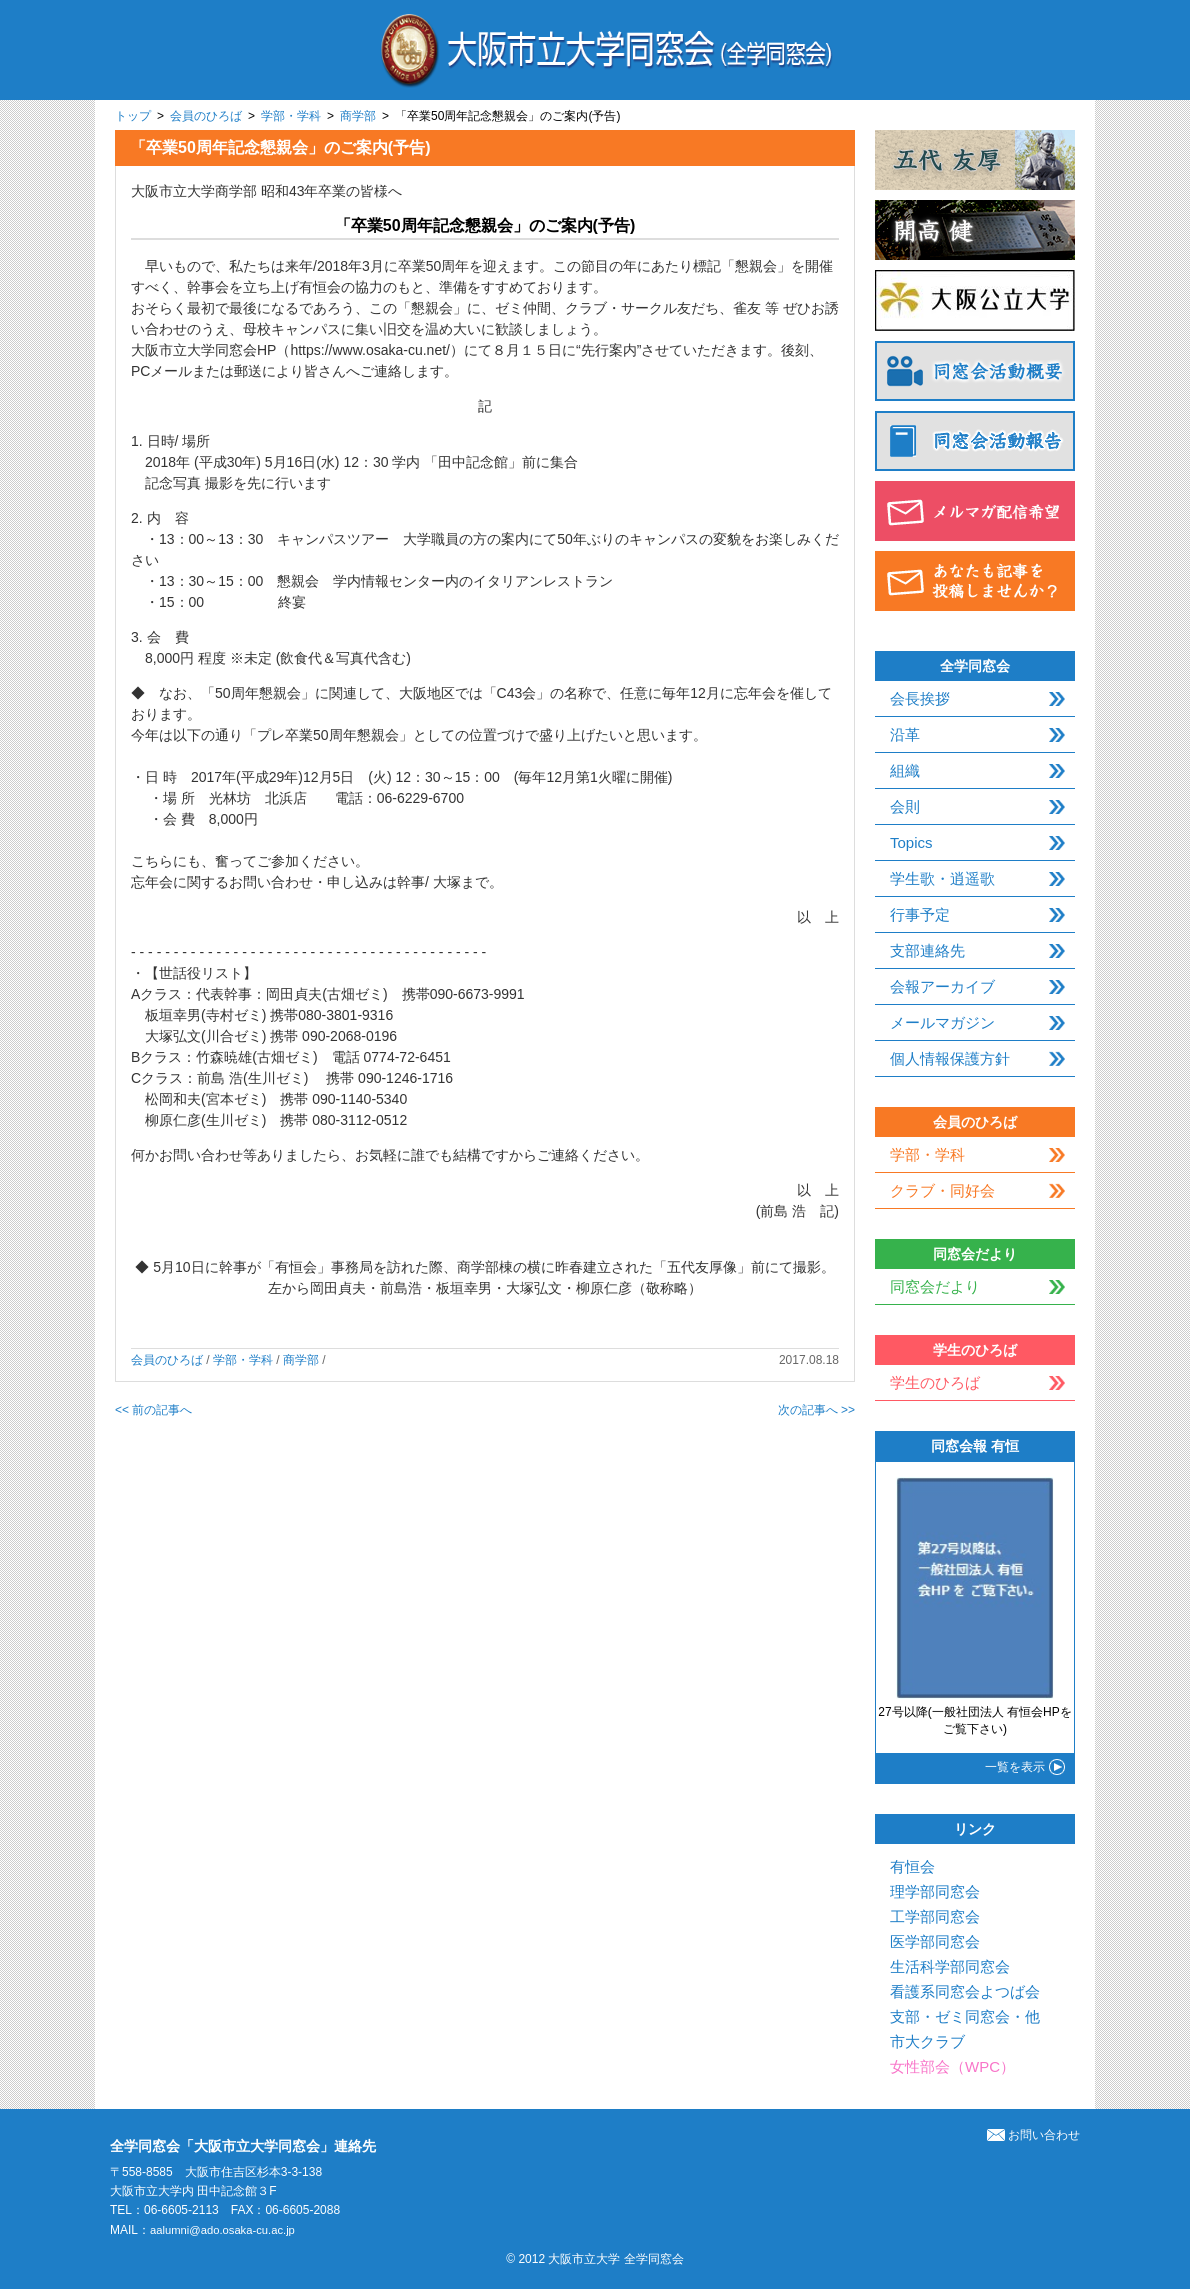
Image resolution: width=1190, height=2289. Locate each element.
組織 (905, 770)
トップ (133, 116)
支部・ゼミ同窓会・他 (965, 2016)
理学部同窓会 (935, 1891)
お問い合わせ (1033, 2135)
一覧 (1015, 1767)
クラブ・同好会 (942, 1190)
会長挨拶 (920, 698)
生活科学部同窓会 (950, 1966)
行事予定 (920, 914)
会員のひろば (206, 116)
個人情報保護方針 (950, 1058)
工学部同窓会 (935, 1916)
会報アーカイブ (942, 986)
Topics (911, 842)
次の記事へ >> (816, 1410)
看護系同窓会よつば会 (965, 1991)
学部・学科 (291, 116)
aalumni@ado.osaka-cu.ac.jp (227, 2230)
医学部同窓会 (935, 1941)
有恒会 (912, 1866)
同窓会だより (935, 1286)
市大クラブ (927, 2041)
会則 (905, 806)
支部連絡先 (927, 950)
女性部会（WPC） (952, 2066)
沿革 (905, 734)
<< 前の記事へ (153, 1410)
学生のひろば (935, 1382)
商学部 (358, 116)
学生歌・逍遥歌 (942, 878)
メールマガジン (942, 1022)
